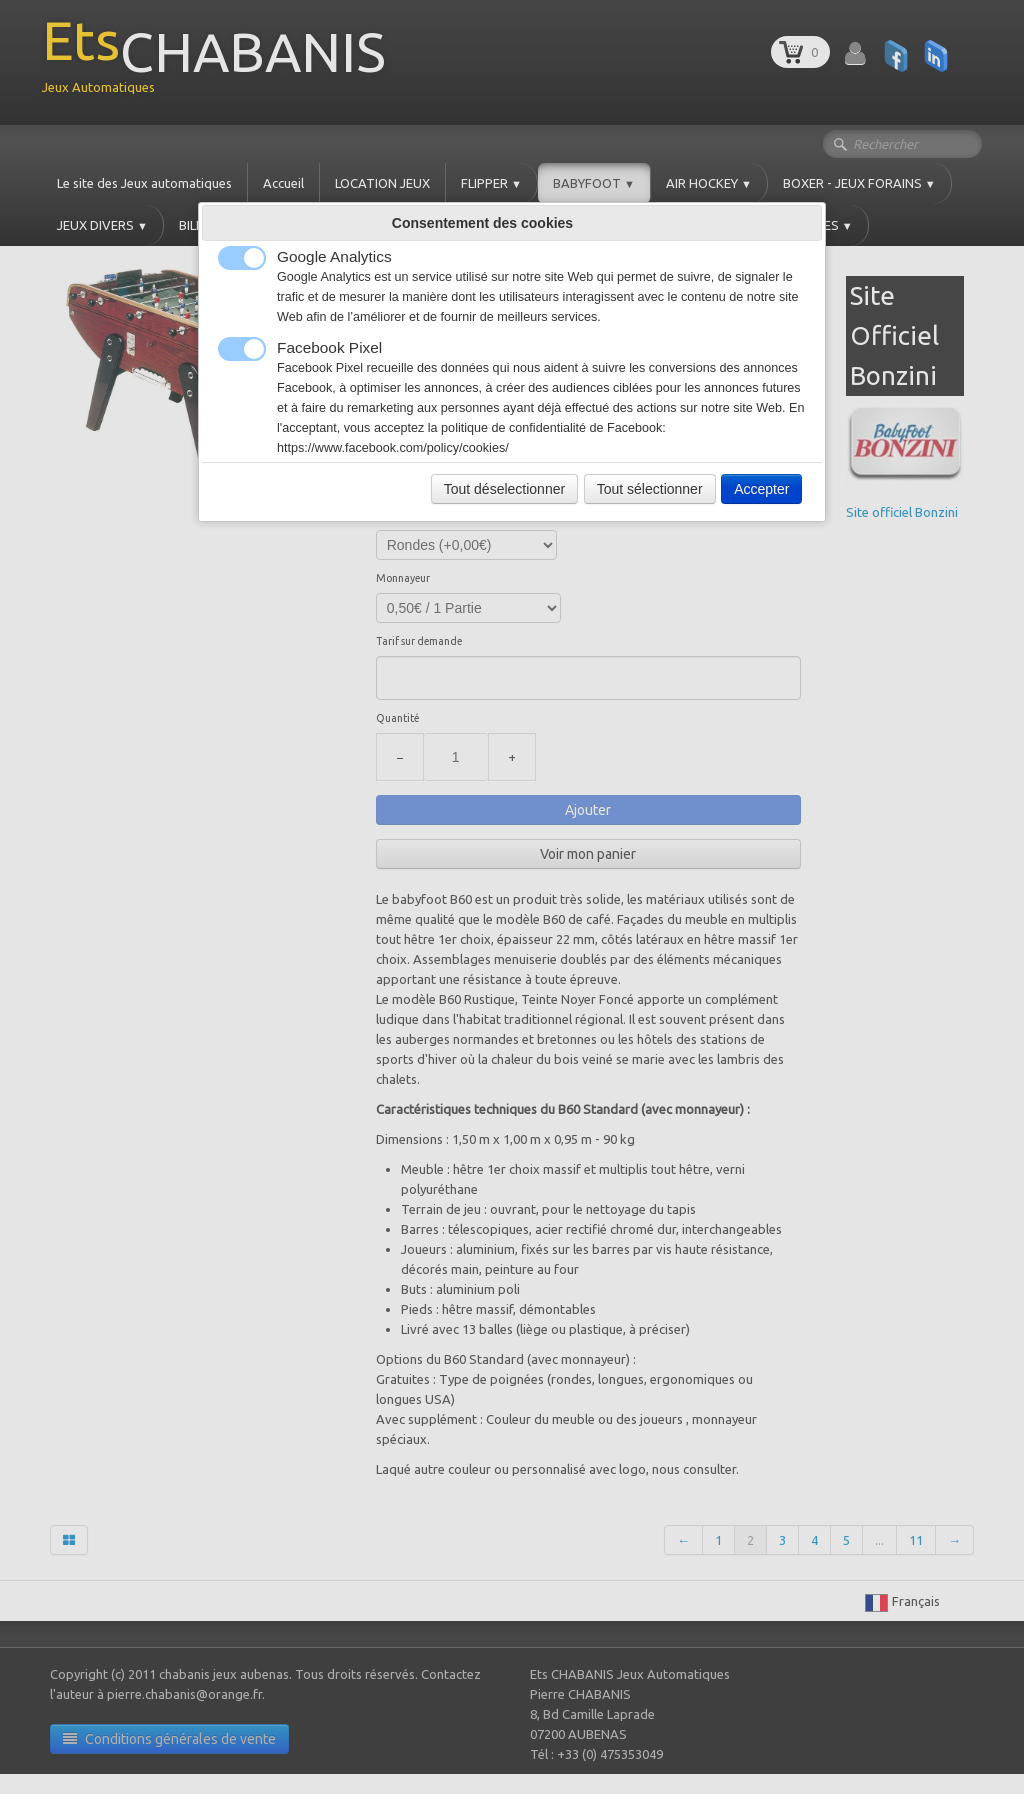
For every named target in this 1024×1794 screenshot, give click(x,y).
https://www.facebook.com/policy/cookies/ (393, 448)
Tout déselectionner (504, 489)
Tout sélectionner (650, 489)
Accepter (761, 489)
